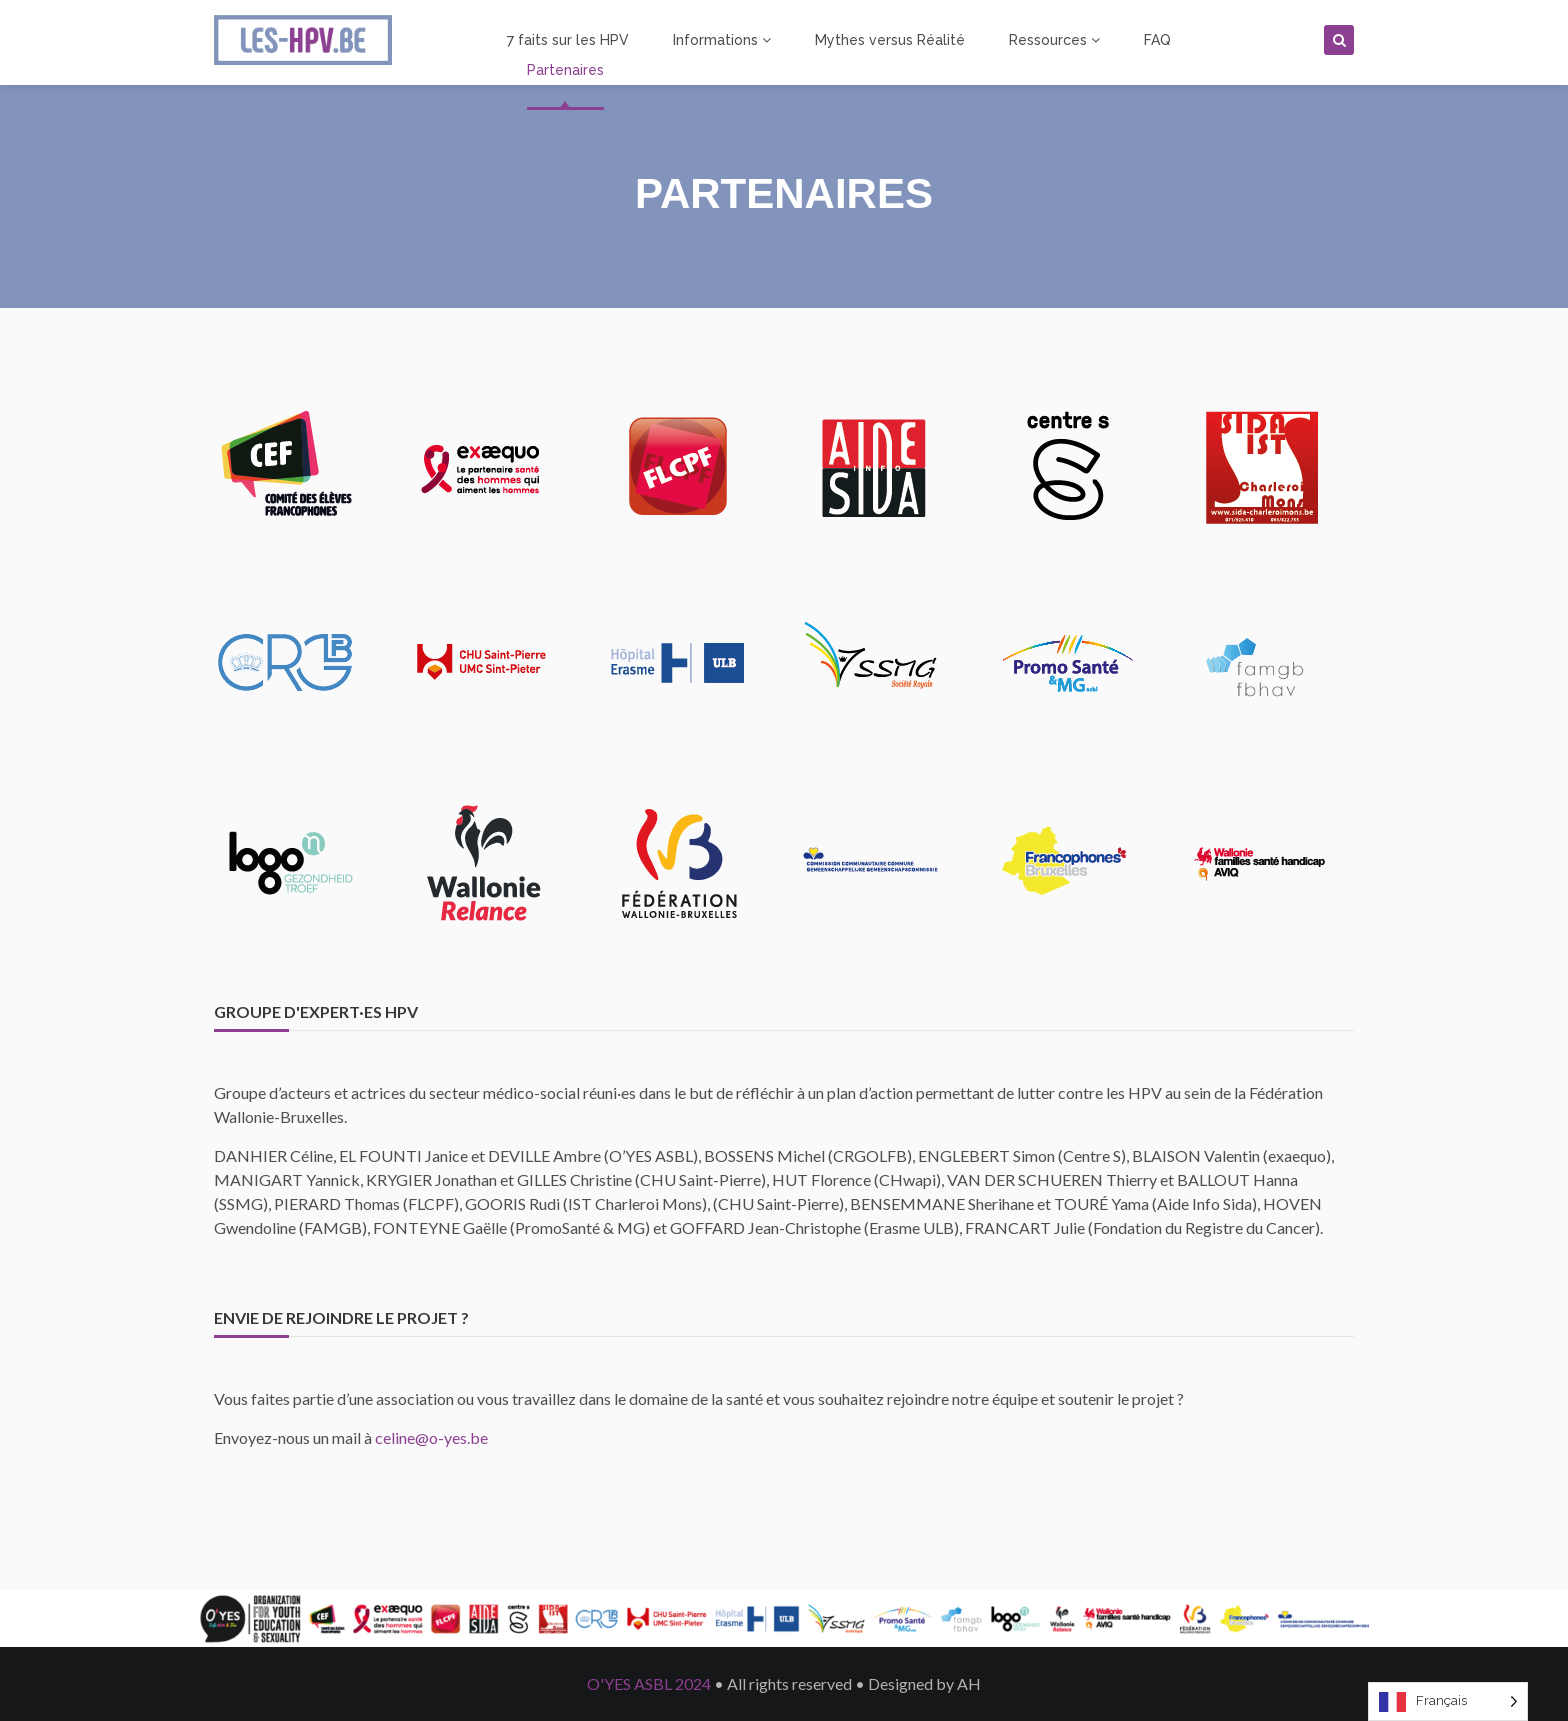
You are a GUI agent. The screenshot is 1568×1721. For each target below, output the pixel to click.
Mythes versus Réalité (890, 40)
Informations (722, 40)
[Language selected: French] (1448, 1701)
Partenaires (565, 70)
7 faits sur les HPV (568, 40)
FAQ (1157, 40)
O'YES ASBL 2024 (649, 1683)
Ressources (1054, 40)
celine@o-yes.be (431, 1437)
